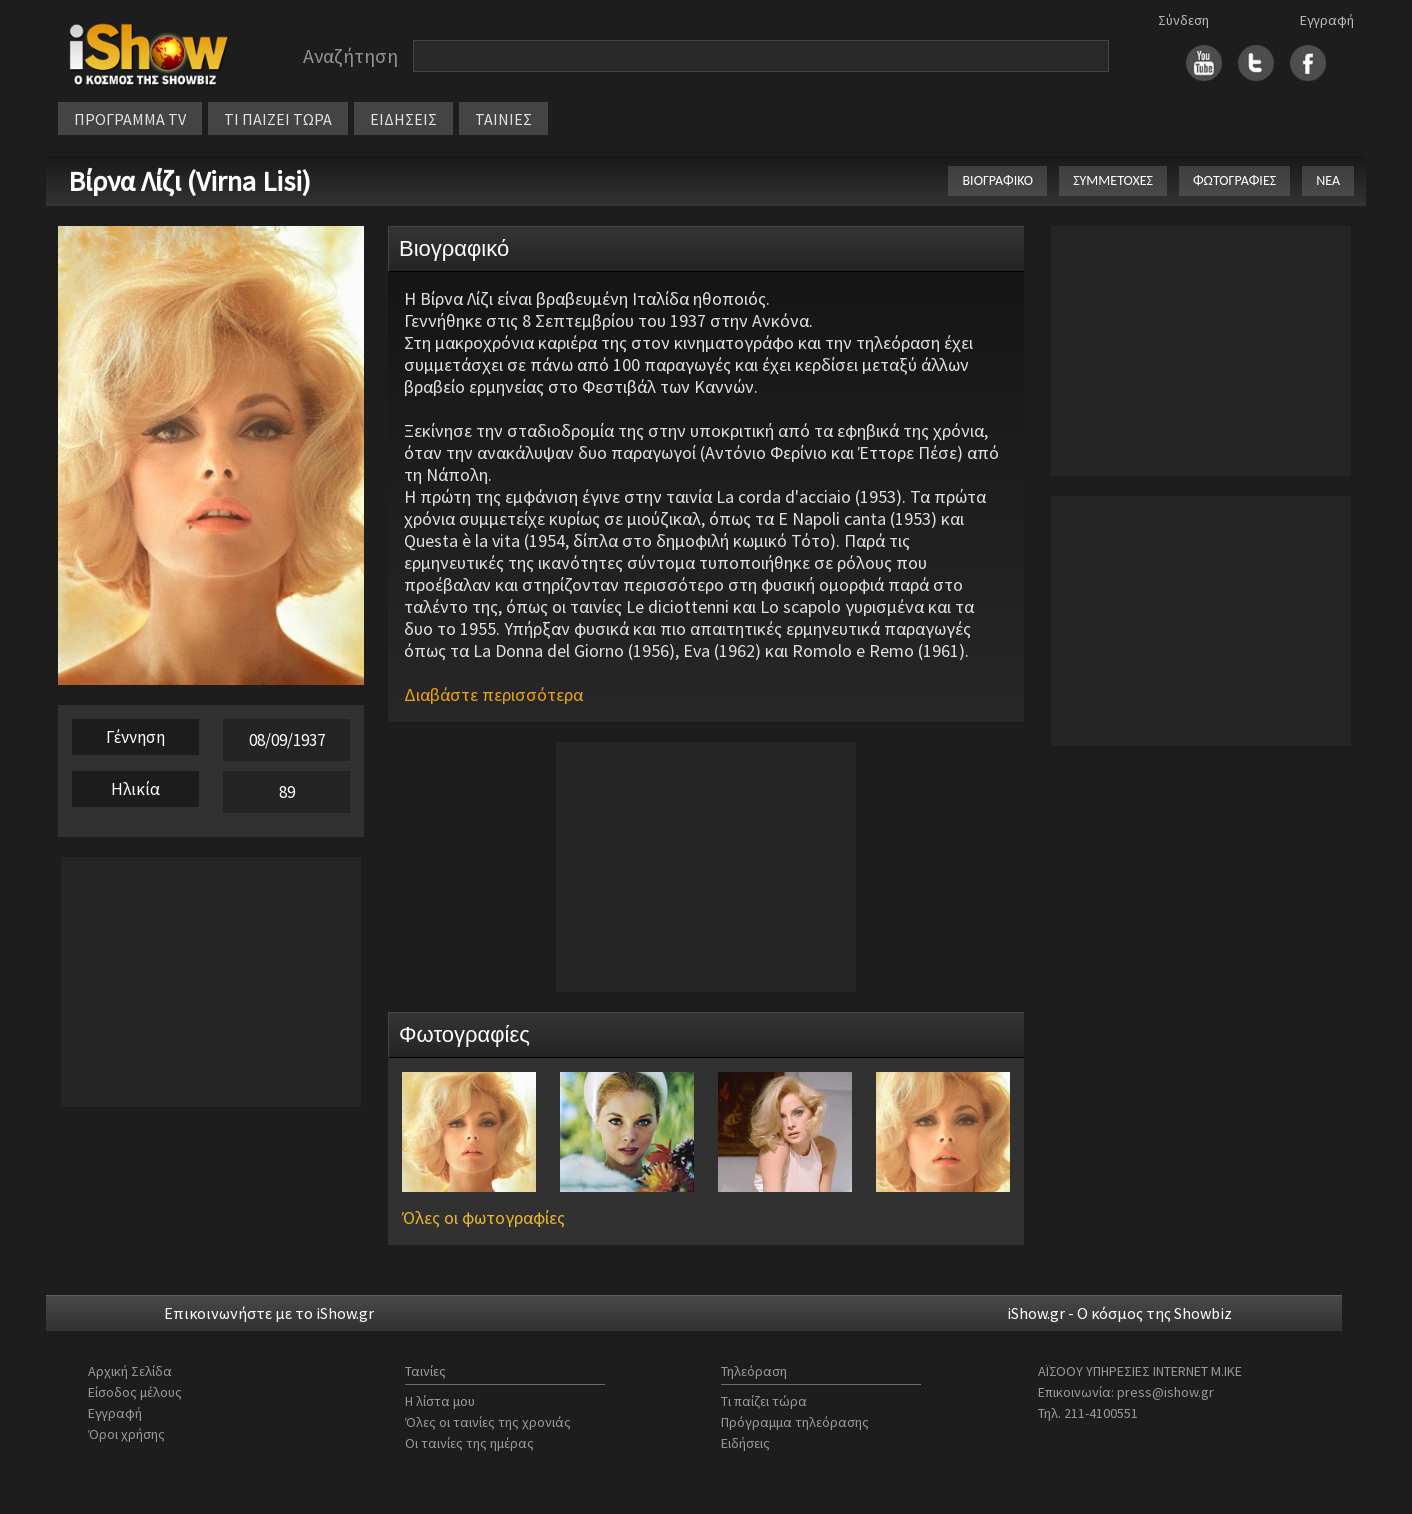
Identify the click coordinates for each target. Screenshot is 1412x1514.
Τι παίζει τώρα (764, 1401)
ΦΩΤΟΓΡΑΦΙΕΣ (1234, 180)
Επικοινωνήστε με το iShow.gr (269, 1313)
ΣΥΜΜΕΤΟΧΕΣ (1113, 180)
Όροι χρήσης (126, 1434)
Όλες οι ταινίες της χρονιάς (488, 1422)
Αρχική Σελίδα (130, 1371)
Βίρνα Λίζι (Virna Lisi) (189, 181)
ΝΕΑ (1328, 180)
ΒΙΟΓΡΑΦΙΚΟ (997, 180)
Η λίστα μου (440, 1401)
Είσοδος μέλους (135, 1392)
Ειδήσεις (745, 1443)
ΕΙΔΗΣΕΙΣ (403, 119)
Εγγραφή (1327, 20)
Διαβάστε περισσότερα (493, 694)
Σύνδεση (1183, 20)
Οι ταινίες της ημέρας (469, 1443)
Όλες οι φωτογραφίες (483, 1217)
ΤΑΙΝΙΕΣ (503, 119)
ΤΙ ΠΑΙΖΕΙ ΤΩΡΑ (278, 119)
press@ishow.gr (1165, 1392)
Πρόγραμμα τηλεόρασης (795, 1422)
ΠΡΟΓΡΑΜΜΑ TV (130, 119)
